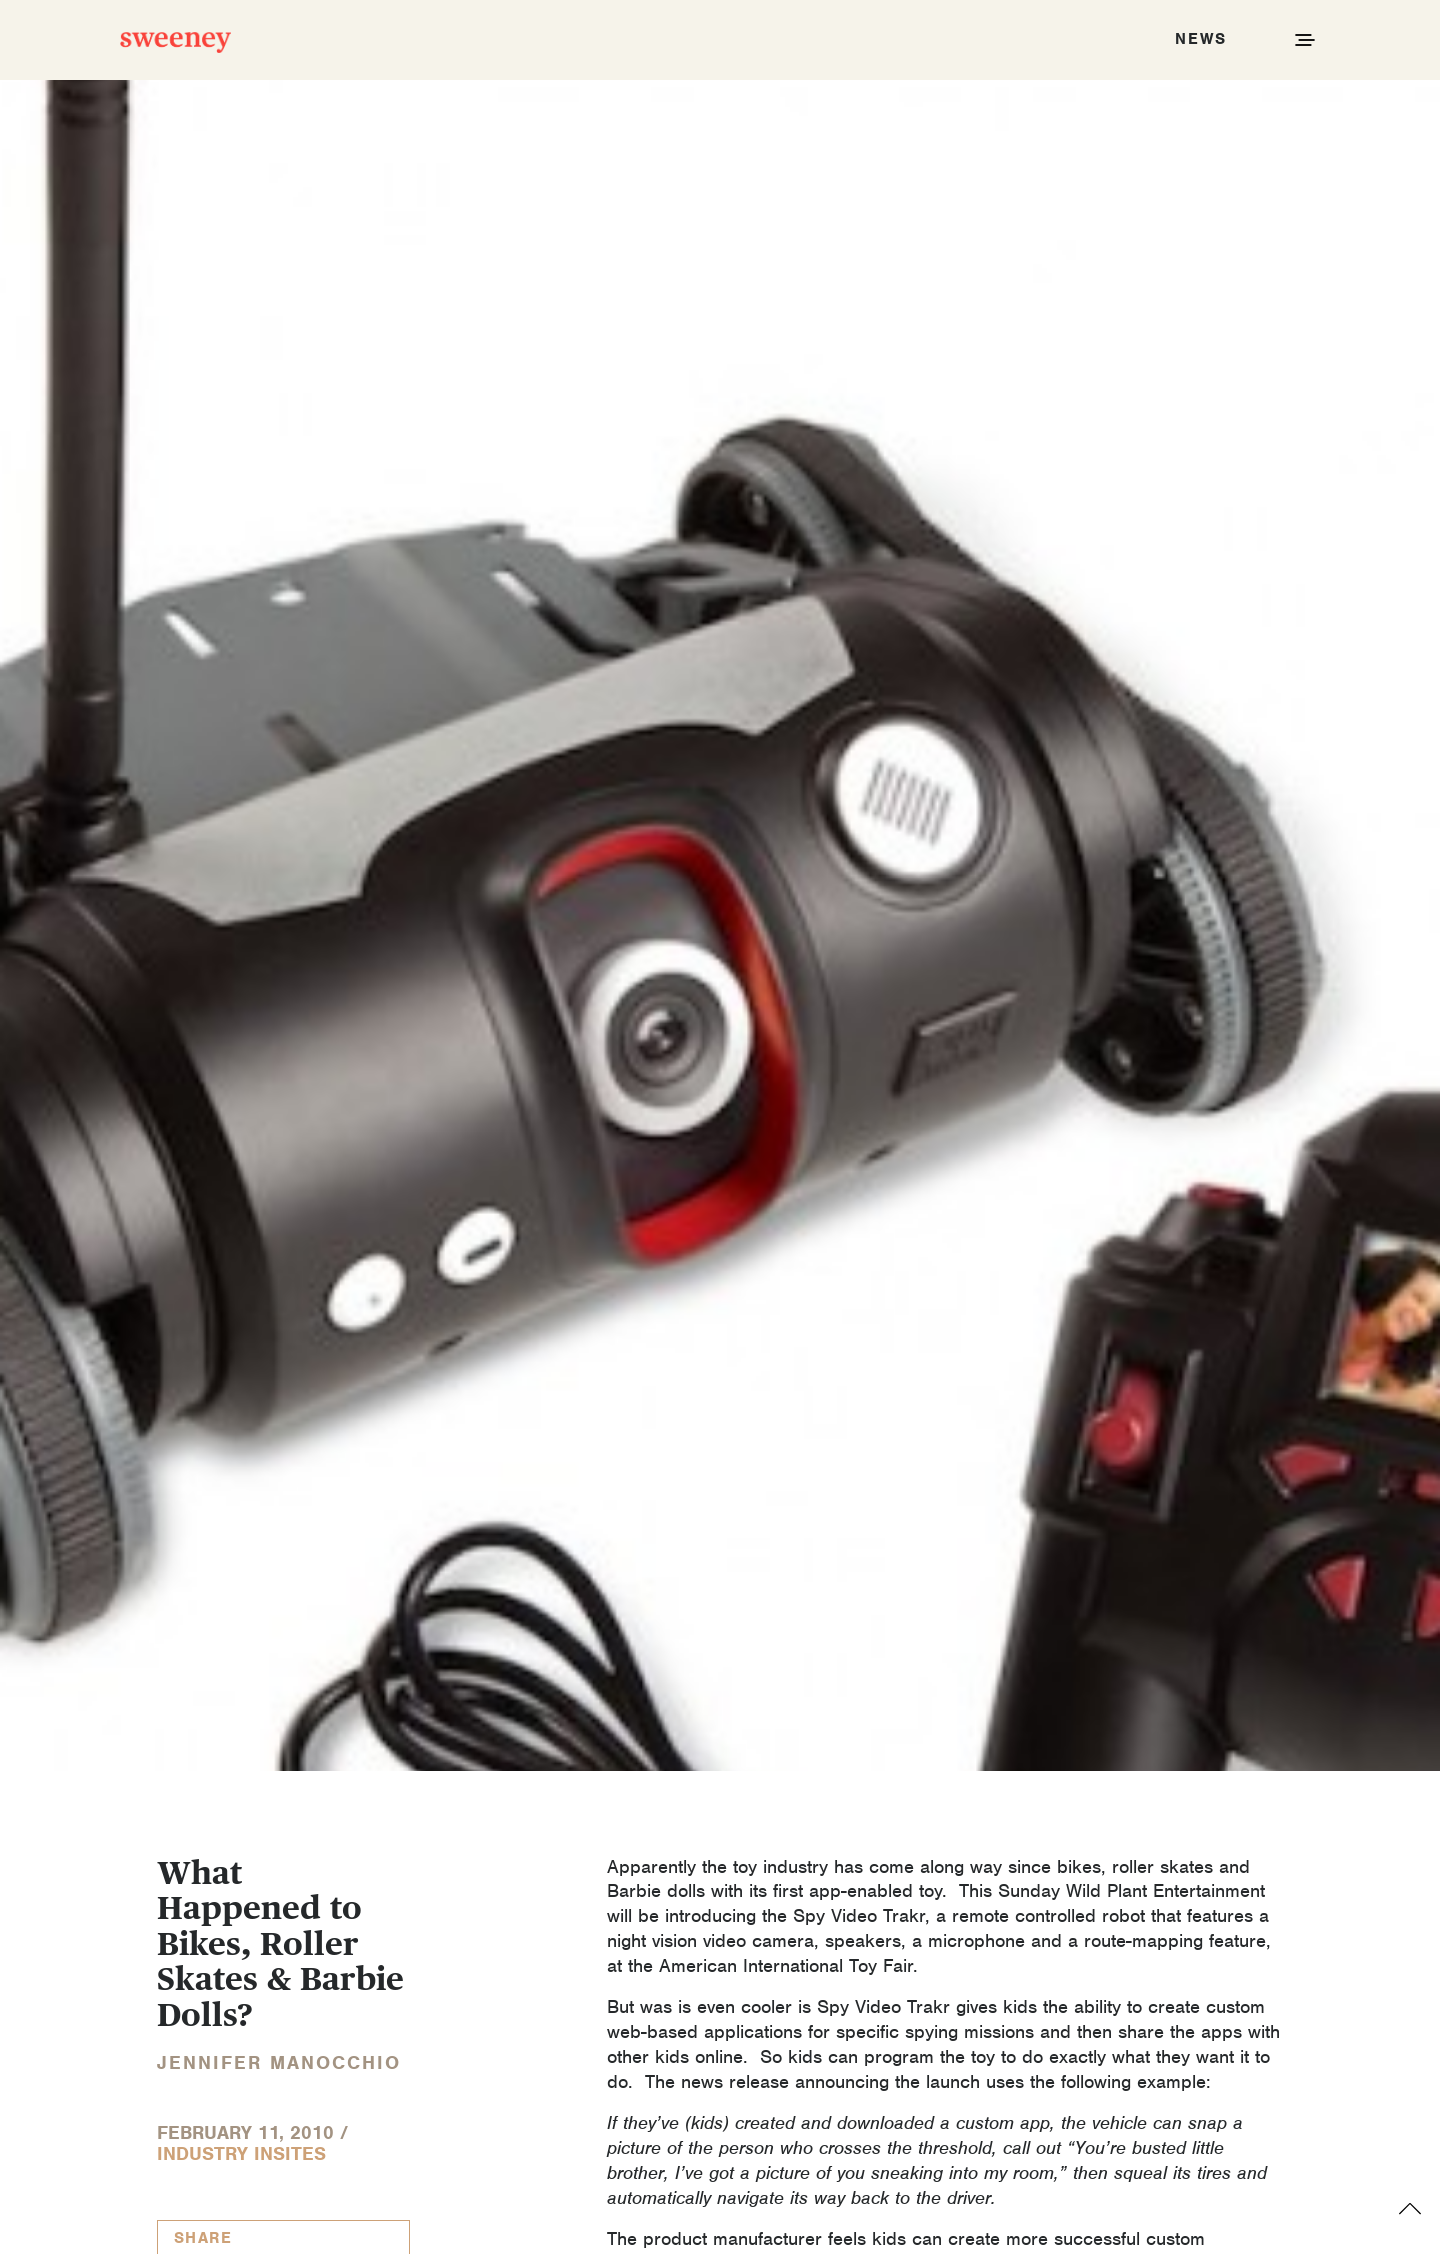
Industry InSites (241, 2153)
